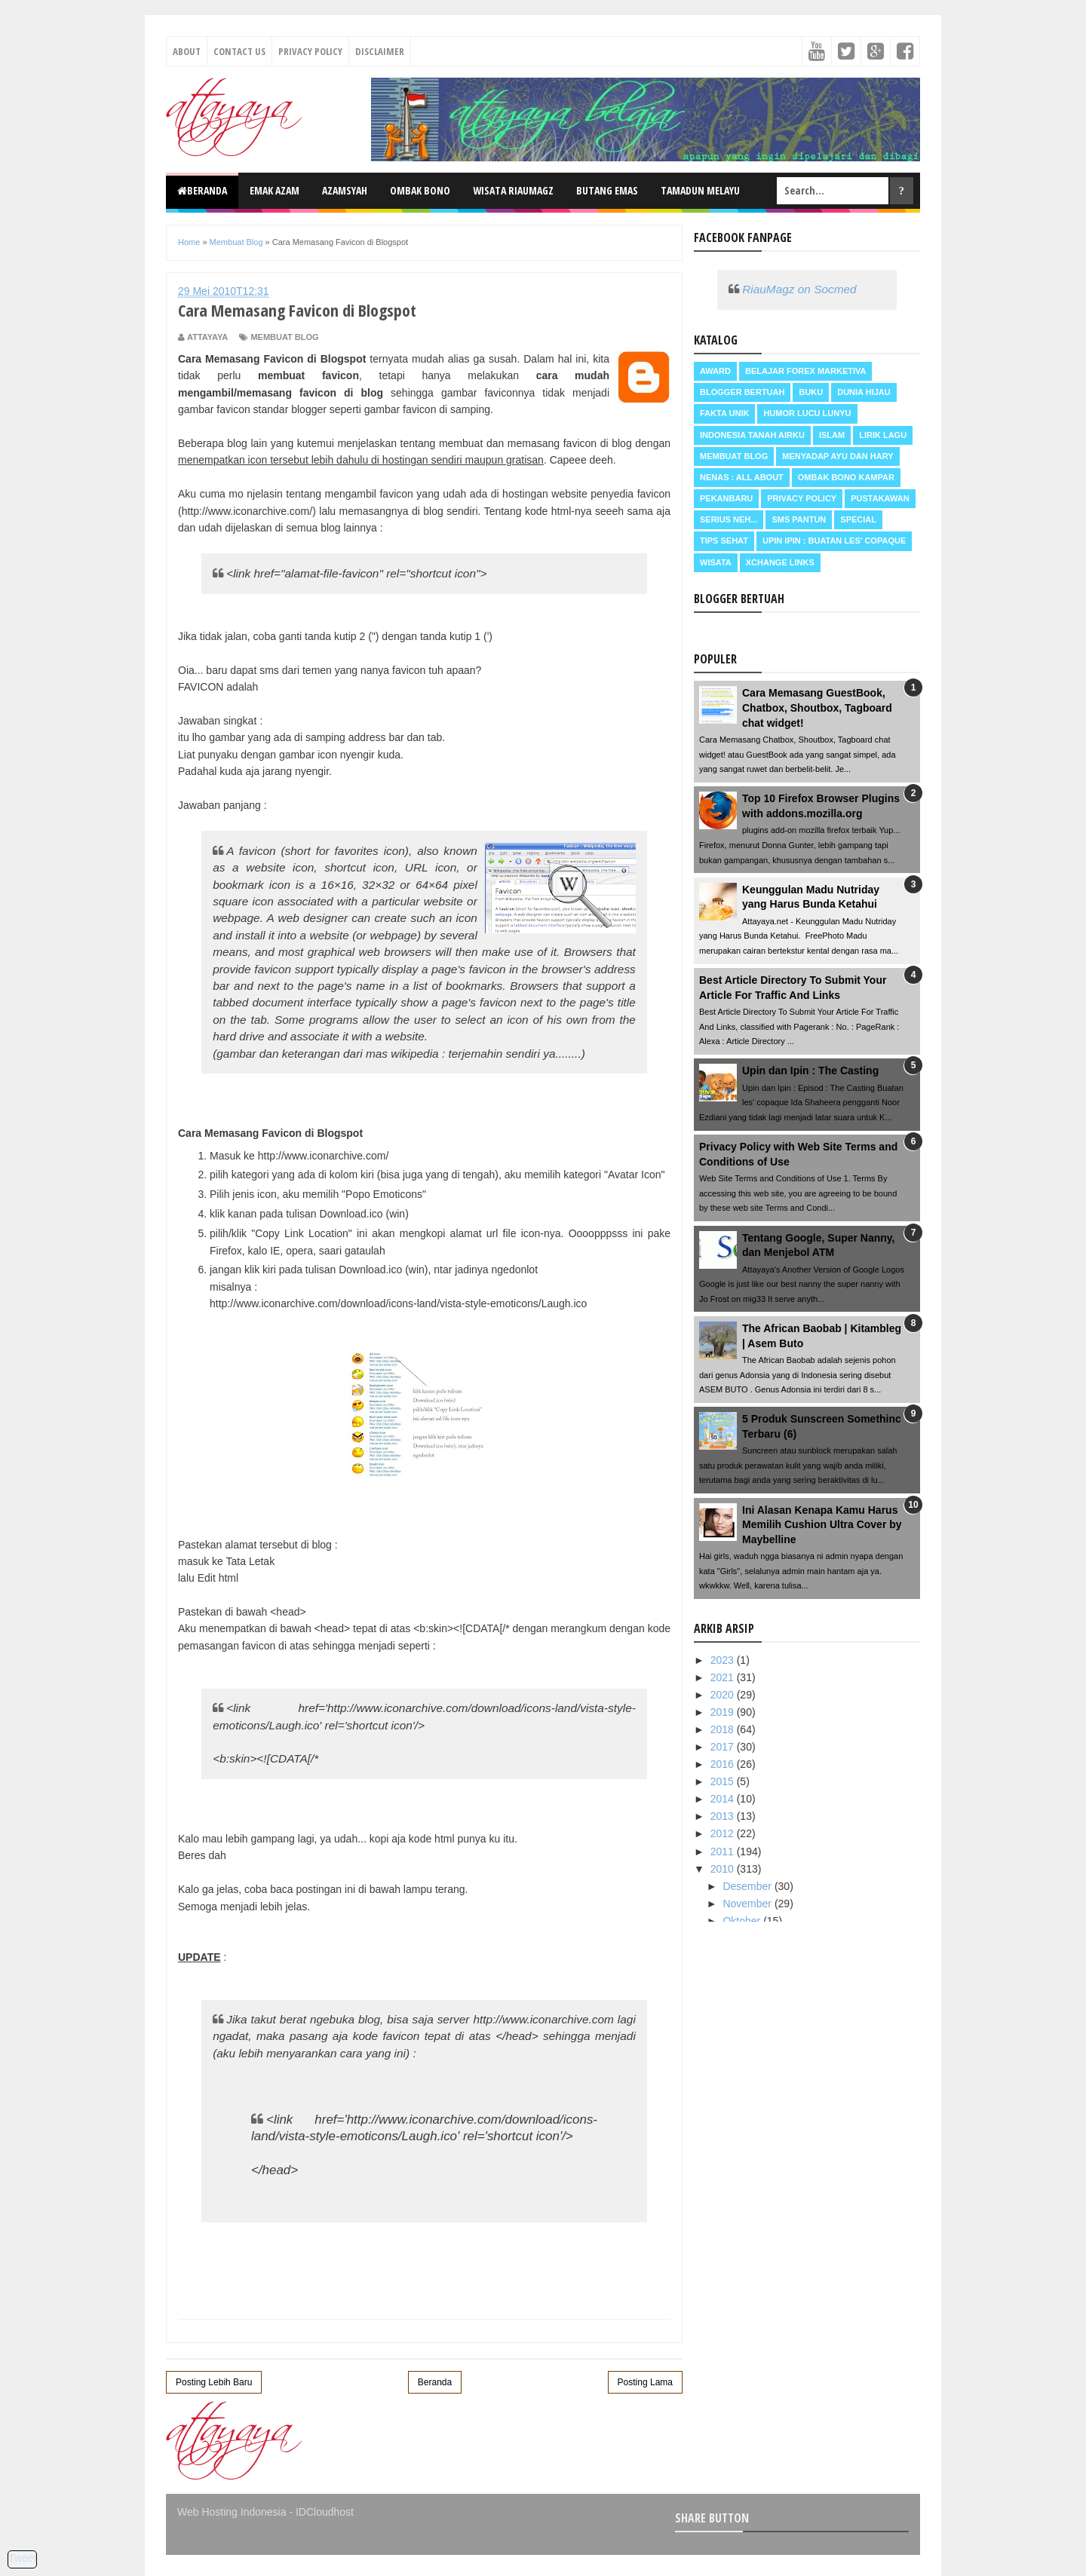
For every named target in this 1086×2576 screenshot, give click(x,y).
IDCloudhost (325, 2512)
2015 (723, 1781)
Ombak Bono (420, 190)
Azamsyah (344, 190)
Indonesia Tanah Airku (752, 435)
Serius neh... (728, 519)
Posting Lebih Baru (214, 2382)
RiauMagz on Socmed (799, 289)
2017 (723, 1747)
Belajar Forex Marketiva (806, 370)
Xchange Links (780, 562)
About (187, 51)
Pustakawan (880, 498)
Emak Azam (274, 190)
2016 (723, 1764)
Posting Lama (645, 2382)
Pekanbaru (726, 498)
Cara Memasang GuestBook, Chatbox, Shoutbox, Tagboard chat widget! (817, 707)
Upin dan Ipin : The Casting (810, 1070)
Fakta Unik (724, 413)
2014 (723, 1799)
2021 (723, 1677)
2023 (723, 1660)
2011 (723, 1851)
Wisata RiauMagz (513, 190)
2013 (723, 1816)
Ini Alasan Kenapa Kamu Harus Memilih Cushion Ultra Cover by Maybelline (822, 1524)
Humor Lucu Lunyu (807, 413)
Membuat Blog (284, 337)
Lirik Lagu (883, 435)
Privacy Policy (310, 51)
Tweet (22, 2558)
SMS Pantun (799, 519)
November (748, 1904)
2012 (723, 1833)
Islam (832, 435)
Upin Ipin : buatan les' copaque (834, 540)
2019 (723, 1712)
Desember (748, 1886)
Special (858, 519)
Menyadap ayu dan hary (837, 456)
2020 (723, 1695)
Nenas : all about (742, 477)
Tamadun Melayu (700, 190)
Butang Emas (607, 190)
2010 (723, 1869)
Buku (811, 392)
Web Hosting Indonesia (232, 2512)
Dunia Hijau (864, 392)
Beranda (202, 190)
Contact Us (239, 51)
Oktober (742, 1921)
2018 (723, 1729)
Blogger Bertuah (742, 392)
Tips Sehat (724, 540)
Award (715, 370)
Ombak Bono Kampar (846, 477)
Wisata (716, 562)
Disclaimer (379, 51)
